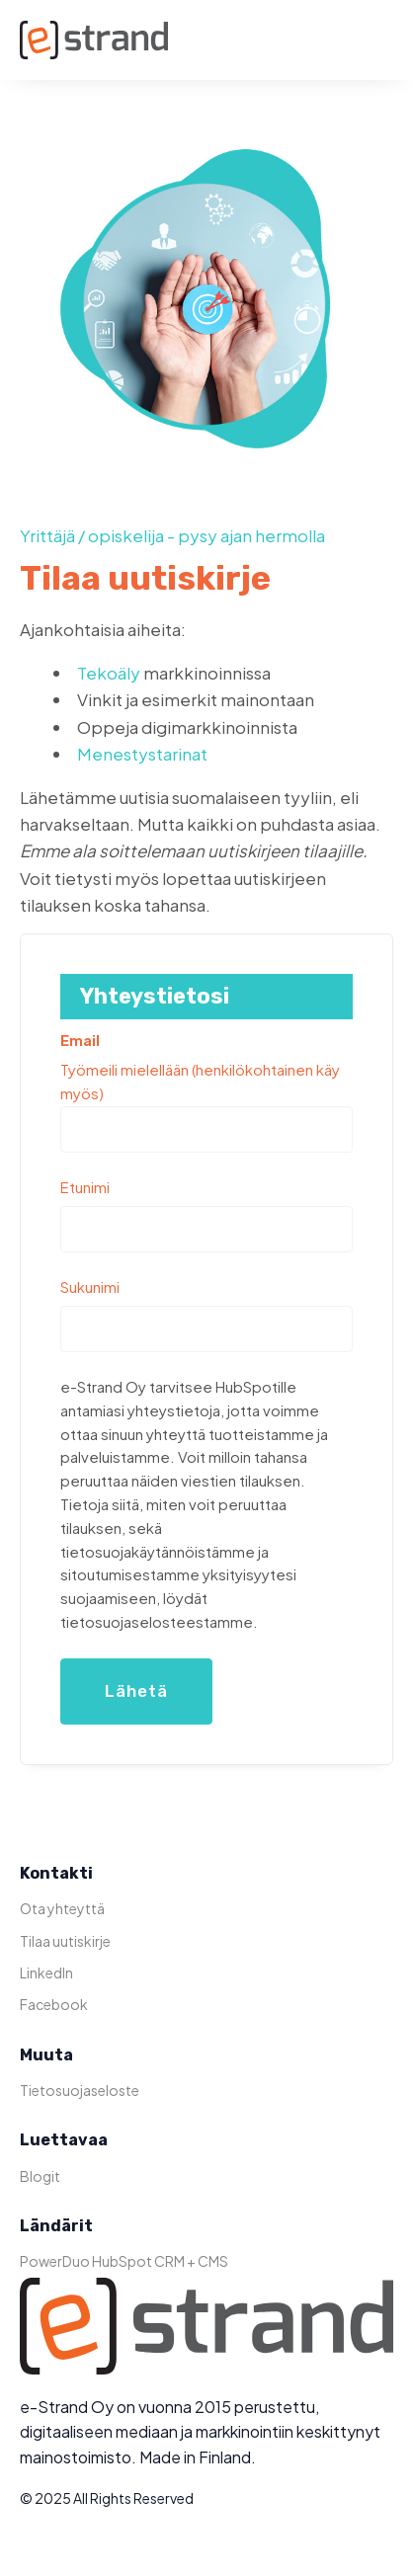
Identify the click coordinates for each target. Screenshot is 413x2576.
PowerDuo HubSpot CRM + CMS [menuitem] (124, 2261)
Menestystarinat (142, 754)
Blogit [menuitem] (40, 2176)
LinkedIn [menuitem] (46, 1972)
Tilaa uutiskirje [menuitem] (65, 1941)
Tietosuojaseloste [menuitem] (79, 2090)
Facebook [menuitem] (54, 2004)
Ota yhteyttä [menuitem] (62, 1908)
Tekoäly (108, 673)
